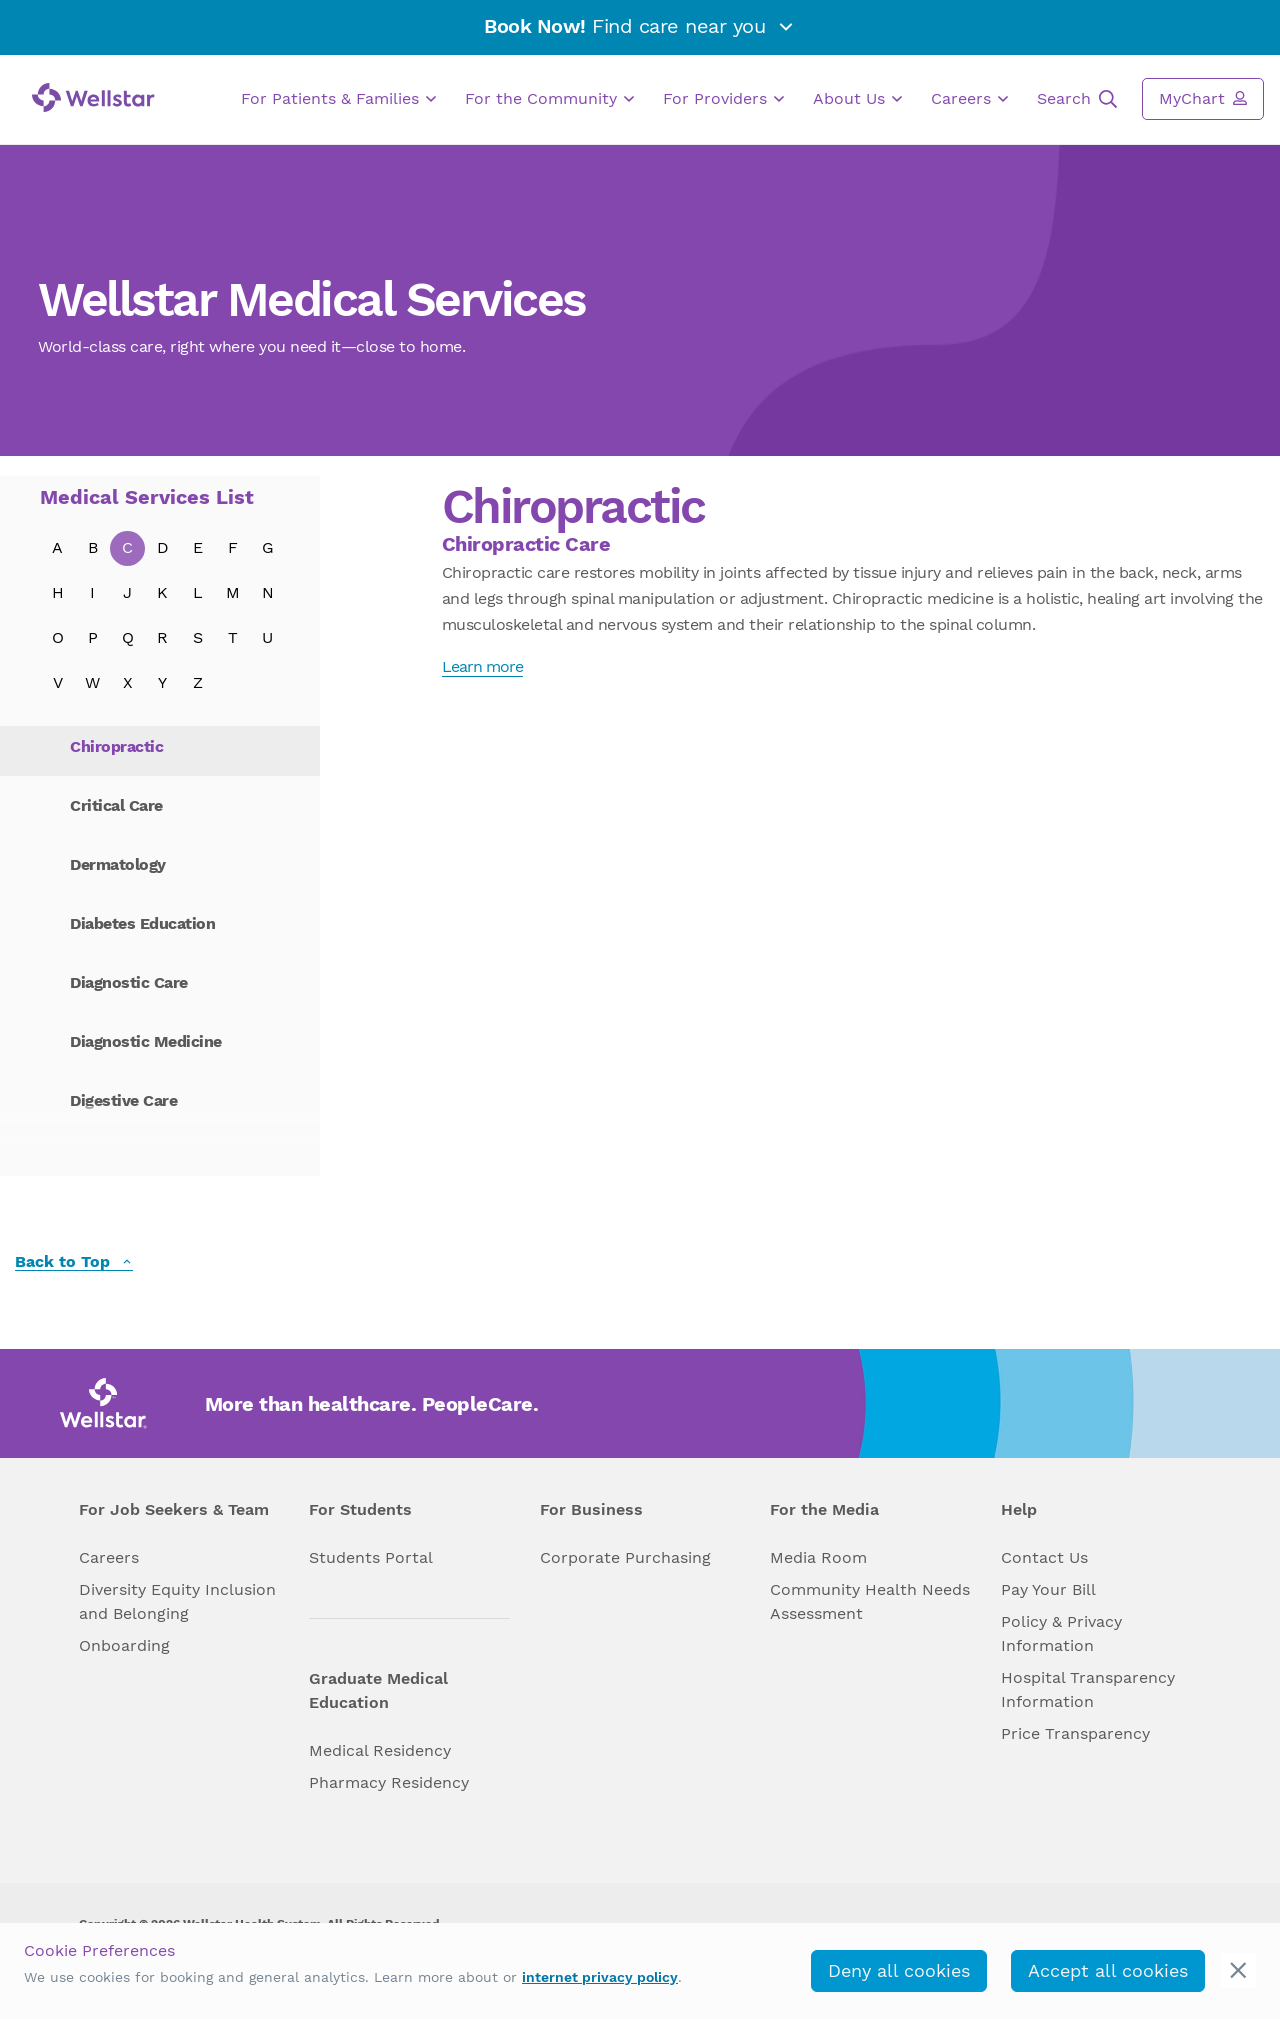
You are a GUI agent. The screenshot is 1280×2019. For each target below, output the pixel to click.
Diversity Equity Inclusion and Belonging (177, 1601)
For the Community (549, 99)
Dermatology (118, 864)
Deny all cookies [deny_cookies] (899, 1970)
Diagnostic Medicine (146, 1041)
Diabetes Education (142, 923)
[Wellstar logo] (93, 97)
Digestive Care (123, 1100)
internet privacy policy (600, 1977)
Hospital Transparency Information (1088, 1689)
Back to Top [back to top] (74, 1262)
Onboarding (124, 1645)
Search (1077, 99)
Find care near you (640, 26)
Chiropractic (116, 746)
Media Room (818, 1557)
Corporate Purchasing (625, 1557)
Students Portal (371, 1557)
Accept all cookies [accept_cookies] (1108, 1970)
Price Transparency (1075, 1733)
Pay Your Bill (1048, 1589)
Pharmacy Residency (389, 1782)
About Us (857, 99)
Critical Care (116, 805)
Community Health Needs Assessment (870, 1601)
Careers (969, 99)
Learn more (482, 666)
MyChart (1203, 98)
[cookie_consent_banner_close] (1238, 1970)
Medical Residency (380, 1750)
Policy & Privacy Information (1061, 1633)
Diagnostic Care (129, 982)
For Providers (723, 99)
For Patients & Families (338, 99)
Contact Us (1044, 1557)
